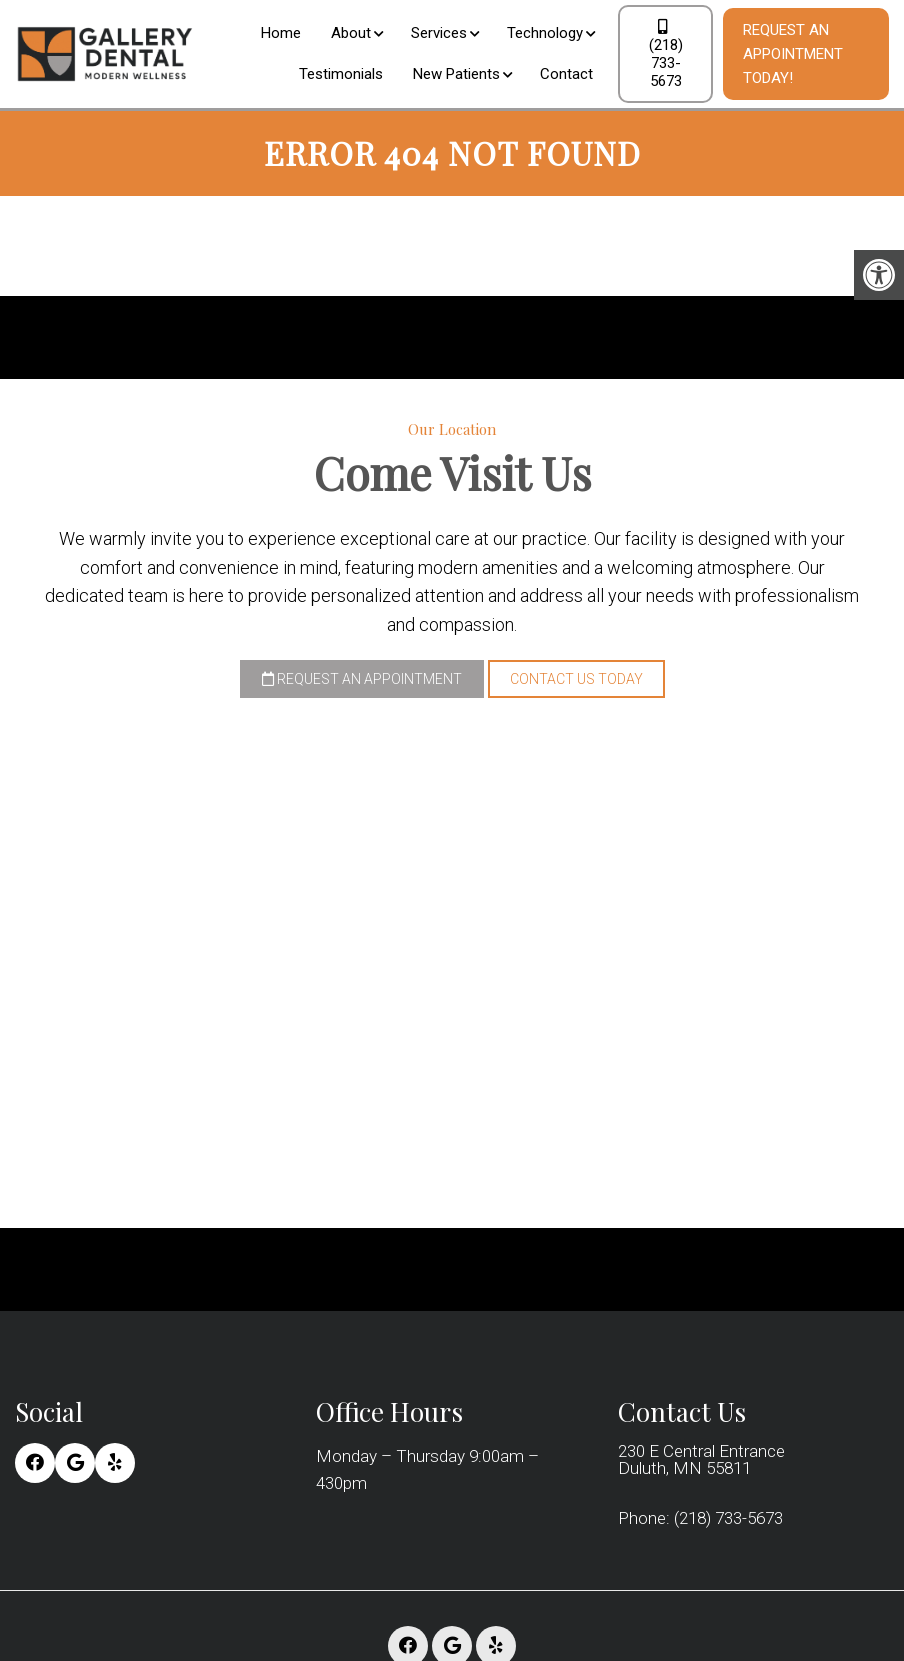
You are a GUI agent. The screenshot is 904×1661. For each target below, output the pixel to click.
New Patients (456, 74)
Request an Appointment (362, 679)
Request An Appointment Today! (793, 54)
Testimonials (341, 74)
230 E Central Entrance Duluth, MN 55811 (701, 1460)
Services (439, 33)
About (351, 33)
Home (281, 33)
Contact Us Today (576, 679)
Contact (566, 74)
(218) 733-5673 (666, 54)
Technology (545, 33)
